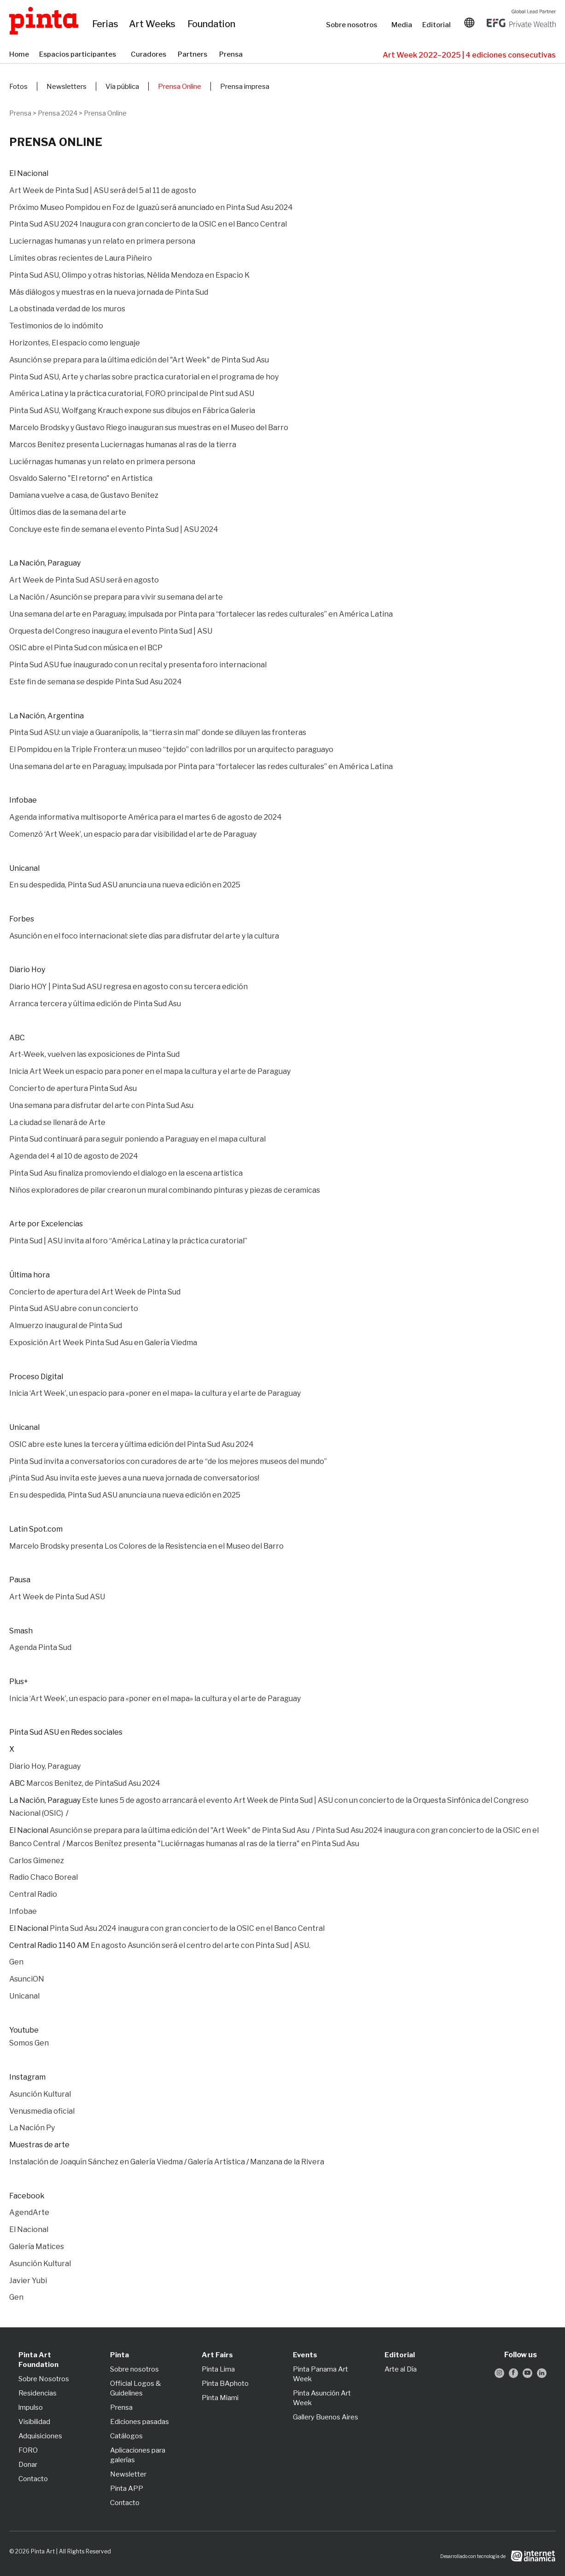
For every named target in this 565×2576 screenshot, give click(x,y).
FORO (28, 2450)
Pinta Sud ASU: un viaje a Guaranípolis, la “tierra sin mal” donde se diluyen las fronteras (157, 732)
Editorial (437, 25)
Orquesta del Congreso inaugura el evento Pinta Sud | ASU (110, 631)
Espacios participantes (80, 54)
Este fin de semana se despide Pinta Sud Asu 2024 (95, 681)
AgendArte (29, 2212)
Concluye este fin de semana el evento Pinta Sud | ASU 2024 (113, 529)
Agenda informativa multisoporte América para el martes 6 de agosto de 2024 (145, 817)
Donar (27, 2464)
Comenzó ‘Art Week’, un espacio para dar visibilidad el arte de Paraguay (132, 834)
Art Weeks (153, 24)
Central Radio (33, 1894)
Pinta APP (126, 2488)
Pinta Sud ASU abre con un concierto (73, 1308)
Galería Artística (216, 2161)
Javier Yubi (28, 2280)
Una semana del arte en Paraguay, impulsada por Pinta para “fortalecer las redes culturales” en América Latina (201, 614)
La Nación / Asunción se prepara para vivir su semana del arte (116, 597)
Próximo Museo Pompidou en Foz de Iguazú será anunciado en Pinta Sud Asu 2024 (151, 207)
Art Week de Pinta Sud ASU (57, 1596)
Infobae (23, 1911)
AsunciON (26, 1979)
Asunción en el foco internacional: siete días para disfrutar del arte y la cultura (144, 936)
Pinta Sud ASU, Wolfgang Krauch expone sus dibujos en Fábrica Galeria (132, 410)
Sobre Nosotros (43, 2379)
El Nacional (28, 2229)
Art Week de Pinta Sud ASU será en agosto (84, 580)
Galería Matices (36, 2246)
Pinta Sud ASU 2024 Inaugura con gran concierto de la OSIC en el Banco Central (148, 224)
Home (19, 54)
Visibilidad (34, 2422)
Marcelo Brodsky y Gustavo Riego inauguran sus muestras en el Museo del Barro (148, 427)
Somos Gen (29, 2043)
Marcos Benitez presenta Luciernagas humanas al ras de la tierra (122, 444)
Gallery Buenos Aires (325, 2417)
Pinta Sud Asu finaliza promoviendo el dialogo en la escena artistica (126, 1173)
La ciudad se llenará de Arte (57, 1122)
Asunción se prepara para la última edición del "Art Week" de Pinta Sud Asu (139, 360)
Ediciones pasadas (139, 2422)
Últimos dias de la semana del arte (67, 512)
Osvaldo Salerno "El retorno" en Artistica (80, 478)
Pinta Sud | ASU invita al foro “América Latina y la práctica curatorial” (128, 1240)
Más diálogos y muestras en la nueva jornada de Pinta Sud (108, 292)
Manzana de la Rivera (287, 2161)
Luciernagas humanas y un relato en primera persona (102, 241)
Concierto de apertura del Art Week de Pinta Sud (95, 1292)
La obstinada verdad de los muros (67, 308)
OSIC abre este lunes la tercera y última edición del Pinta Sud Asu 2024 (131, 1444)
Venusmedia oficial (42, 2111)
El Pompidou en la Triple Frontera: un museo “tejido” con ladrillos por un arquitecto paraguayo (171, 749)
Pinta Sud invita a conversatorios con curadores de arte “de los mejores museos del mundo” (168, 1461)
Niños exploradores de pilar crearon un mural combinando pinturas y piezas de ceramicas (164, 1190)
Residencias (37, 2393)
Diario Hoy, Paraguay (45, 1766)
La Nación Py (32, 2127)
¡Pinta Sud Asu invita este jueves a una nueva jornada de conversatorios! (134, 1478)
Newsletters (67, 86)
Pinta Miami (220, 2398)
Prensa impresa (244, 86)
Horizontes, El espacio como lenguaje (74, 342)
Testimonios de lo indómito (56, 325)
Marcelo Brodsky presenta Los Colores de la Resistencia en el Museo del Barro (146, 1546)
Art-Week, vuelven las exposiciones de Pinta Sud (94, 1054)
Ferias (106, 24)
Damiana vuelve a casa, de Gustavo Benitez (83, 495)
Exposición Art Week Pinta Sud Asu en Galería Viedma (103, 1342)
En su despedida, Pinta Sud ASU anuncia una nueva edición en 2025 (124, 884)
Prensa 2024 (57, 113)
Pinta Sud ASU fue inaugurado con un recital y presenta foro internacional (138, 664)
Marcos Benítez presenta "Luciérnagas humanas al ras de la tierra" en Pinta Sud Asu (212, 1843)
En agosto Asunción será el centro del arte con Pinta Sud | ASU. (200, 1945)
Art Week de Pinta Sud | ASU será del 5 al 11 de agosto (103, 190)
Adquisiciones (40, 2436)
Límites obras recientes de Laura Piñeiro (80, 258)
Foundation (213, 24)
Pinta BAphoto (225, 2383)
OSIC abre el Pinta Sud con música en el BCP (86, 647)
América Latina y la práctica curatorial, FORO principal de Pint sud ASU (131, 393)
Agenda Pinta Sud (40, 1647)
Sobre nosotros (354, 25)
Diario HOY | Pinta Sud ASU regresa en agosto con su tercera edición (128, 986)
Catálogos (126, 2436)
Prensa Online (179, 86)
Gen (16, 1962)
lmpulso (30, 2407)
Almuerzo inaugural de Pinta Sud (65, 1325)
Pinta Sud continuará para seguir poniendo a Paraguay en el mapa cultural (137, 1139)
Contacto (33, 2479)
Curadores (150, 54)
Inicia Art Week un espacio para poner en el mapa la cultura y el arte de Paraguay (150, 1071)
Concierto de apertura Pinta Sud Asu (73, 1088)
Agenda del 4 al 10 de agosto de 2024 (73, 1156)
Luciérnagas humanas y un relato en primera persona (102, 461)
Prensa (232, 54)
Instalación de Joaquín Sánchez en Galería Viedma (96, 2161)
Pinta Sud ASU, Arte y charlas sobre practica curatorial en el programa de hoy (144, 377)
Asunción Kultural (40, 2094)
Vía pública (122, 86)
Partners (194, 54)
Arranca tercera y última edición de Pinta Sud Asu (95, 1003)
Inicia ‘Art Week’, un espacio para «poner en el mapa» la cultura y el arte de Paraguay (155, 1393)
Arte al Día (400, 2369)
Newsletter (128, 2474)
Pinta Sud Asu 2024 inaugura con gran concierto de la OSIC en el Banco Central (187, 1928)
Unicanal (24, 1996)
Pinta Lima (218, 2369)
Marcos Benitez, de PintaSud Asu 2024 (93, 1783)
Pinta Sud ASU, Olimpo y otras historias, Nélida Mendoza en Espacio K (129, 275)
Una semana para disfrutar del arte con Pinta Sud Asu (101, 1105)
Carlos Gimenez (36, 1860)
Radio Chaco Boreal (43, 1877)
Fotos (18, 86)
